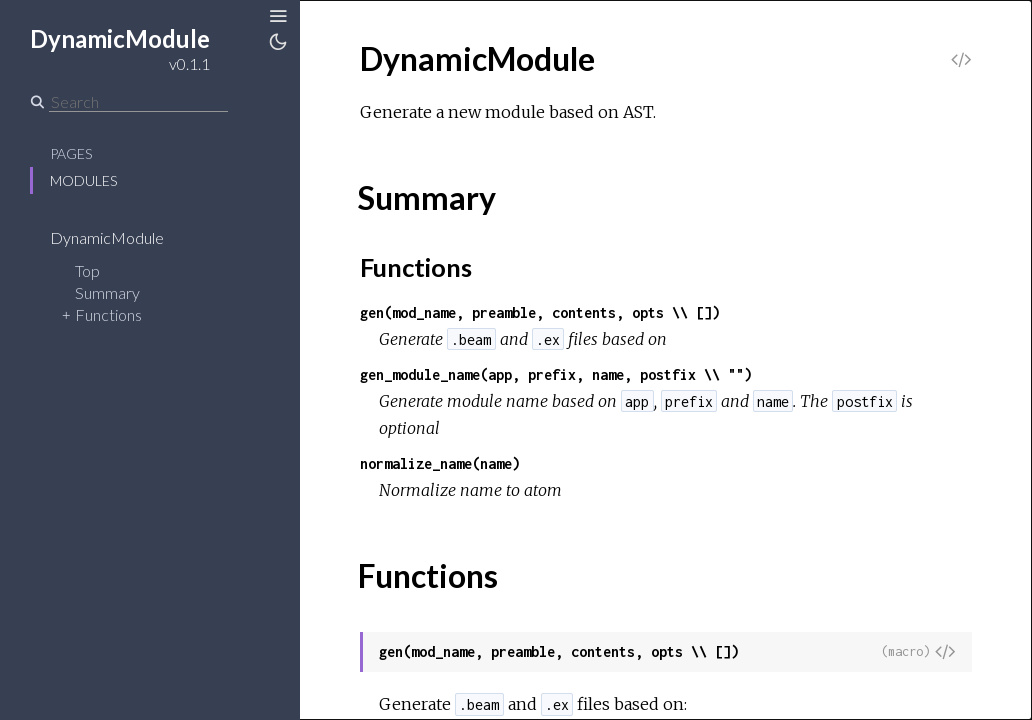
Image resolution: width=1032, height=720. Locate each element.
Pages (71, 153)
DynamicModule (120, 237)
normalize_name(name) (440, 463)
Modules (83, 180)
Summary (107, 292)
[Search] (138, 102)
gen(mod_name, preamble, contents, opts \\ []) (540, 312)
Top (87, 270)
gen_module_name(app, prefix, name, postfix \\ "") (556, 374)
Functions (108, 314)
